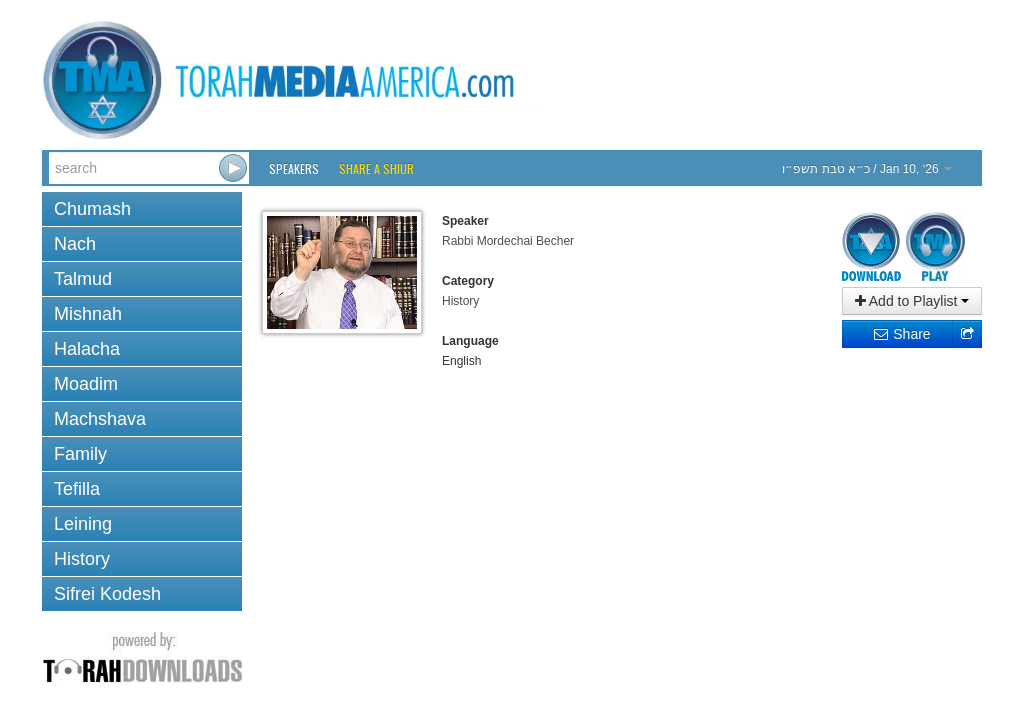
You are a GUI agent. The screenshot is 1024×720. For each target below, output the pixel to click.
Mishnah (88, 314)
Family (80, 454)
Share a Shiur (376, 168)
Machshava (100, 419)
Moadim (86, 384)
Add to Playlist (912, 301)
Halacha (87, 349)
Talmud (83, 279)
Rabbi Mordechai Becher (508, 241)
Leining (83, 524)
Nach (75, 244)
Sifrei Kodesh (107, 594)
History (82, 559)
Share (901, 334)
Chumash (92, 209)
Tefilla (77, 489)
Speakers (294, 168)
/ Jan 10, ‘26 (867, 169)
